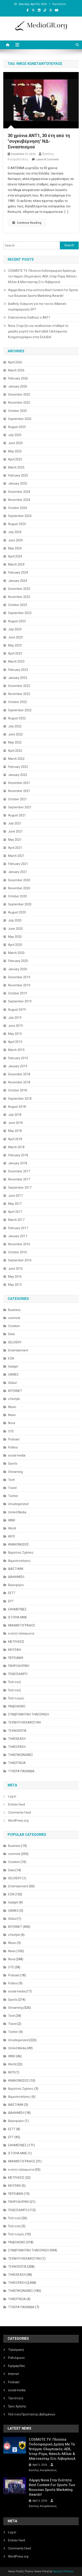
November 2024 (19, 500)
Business (14, 1310)
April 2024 (15, 556)
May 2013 (15, 1284)
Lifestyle (14, 1399)
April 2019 (15, 1042)
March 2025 (16, 467)
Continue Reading (26, 222)
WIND (11, 1520)
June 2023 (15, 637)
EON (11, 1358)
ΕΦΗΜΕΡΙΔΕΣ (17, 1609)
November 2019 (19, 985)
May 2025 (15, 451)
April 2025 (15, 459)
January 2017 (17, 1236)
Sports (12, 1463)
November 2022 (19, 694)
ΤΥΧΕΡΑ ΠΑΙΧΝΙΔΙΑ (21, 1771)
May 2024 (15, 548)
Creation (14, 1326)
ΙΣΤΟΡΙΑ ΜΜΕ (17, 1617)
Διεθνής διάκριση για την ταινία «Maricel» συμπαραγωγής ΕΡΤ (37, 306)
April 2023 (15, 653)
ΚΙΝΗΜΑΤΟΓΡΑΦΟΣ (21, 1625)
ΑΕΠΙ (11, 1536)
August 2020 (17, 912)
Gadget (13, 1366)
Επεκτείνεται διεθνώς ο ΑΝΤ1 (29, 317)
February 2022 (18, 767)
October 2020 (17, 896)
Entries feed (16, 1804)
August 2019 (17, 1009)
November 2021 (19, 791)
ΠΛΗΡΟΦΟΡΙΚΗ (18, 1666)
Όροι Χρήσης (17, 2406)
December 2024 (19, 491)
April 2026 (15, 362)
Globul (12, 1382)
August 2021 (17, 815)
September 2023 (19, 613)
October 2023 (17, 605)
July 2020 (14, 920)
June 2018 (15, 1122)
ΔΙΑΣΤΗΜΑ (15, 1569)
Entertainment (18, 1350)
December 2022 (19, 686)
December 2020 (19, 880)
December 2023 (19, 589)
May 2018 (15, 1131)
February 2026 (18, 378)
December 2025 (19, 394)
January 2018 (17, 1163)
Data (11, 1334)
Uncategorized (18, 1504)
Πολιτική (14, 1682)
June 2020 (15, 928)
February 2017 (18, 1228)
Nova (11, 1423)
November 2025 (19, 402)
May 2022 (15, 742)
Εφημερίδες (16, 2366)
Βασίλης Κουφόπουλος (43, 2470)
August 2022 (17, 718)
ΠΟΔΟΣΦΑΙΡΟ (18, 1674)
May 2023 (15, 645)
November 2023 (19, 597)
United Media (17, 1512)
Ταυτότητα (59, 4)
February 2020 (18, 961)
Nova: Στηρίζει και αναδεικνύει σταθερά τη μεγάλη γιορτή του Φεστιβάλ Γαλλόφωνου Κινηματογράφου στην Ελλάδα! (38, 331)
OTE (11, 1431)
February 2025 (18, 475)
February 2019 (18, 1058)
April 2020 (15, 944)
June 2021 (15, 831)
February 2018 (18, 1155)
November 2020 (19, 888)
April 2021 (15, 847)
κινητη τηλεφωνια (21, 1633)
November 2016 (19, 1244)
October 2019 (17, 993)
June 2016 (15, 1268)
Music (12, 1407)
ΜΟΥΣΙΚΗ (14, 1649)
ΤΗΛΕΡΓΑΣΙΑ (17, 1763)
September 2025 (19, 419)
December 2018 (19, 1074)
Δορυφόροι (16, 1585)
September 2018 (19, 1098)
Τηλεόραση (16, 2349)
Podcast (13, 1439)
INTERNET (15, 1391)
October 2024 (17, 508)
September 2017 (19, 1187)
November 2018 (19, 1082)
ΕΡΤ (11, 1601)
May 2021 (15, 839)
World (12, 1528)
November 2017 (19, 1179)
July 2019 (14, 1017)
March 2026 (16, 370)
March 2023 (16, 661)
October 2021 (17, 799)
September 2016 (19, 1260)
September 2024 (19, 516)
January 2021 (17, 872)
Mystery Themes (63, 2571)
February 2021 (18, 864)
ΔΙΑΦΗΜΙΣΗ (16, 1577)
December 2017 (19, 1171)
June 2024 (15, 540)
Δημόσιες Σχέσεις (21, 1552)
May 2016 (15, 1276)
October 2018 (17, 1090)
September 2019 (19, 1001)
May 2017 (15, 1203)
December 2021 (19, 783)
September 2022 (19, 710)
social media (16, 1455)
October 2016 (17, 1252)
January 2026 (17, 386)
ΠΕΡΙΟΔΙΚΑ (15, 1658)
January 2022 (17, 775)
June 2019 (15, 1025)
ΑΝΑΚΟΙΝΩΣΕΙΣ (18, 1544)
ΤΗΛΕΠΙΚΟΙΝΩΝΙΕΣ (20, 1755)
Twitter (13, 1496)
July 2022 (14, 726)
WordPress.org (18, 1820)
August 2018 (17, 1106)
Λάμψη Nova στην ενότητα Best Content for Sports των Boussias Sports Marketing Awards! (43, 292)
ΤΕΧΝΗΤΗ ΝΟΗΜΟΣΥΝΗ (24, 1722)
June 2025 (15, 443)
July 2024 (14, 532)
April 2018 (15, 1139)
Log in (12, 1796)
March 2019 (16, 1050)
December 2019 (19, 977)
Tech (11, 1480)
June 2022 (15, 734)
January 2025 (17, 483)
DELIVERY (15, 1342)
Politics (13, 1447)
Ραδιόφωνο (16, 2358)
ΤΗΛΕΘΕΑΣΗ (17, 1738)
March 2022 (16, 758)
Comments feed (19, 1812)
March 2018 (16, 1147)
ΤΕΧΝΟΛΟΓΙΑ (17, 1730)
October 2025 (17, 411)
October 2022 (17, 702)
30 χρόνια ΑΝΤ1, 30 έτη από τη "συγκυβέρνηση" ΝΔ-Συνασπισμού (39, 141)
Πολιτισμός (16, 1698)
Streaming (15, 1471)
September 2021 (19, 807)
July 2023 (14, 629)
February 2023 (18, 669)
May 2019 (15, 1033)
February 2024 (18, 572)
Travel (12, 1488)
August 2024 (17, 524)
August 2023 (17, 621)
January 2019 (17, 1066)
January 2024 (17, 580)
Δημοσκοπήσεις (19, 1560)
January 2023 (17, 678)
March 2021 (16, 856)
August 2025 (17, 427)
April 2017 (15, 1211)
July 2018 (14, 1114)
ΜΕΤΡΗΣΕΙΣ (16, 1641)
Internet (13, 2374)
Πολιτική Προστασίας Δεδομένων (31, 2414)
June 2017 (15, 1195)
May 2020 (15, 936)
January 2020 (17, 969)
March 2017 (16, 1220)
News (12, 1415)
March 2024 (16, 564)
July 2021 (14, 823)
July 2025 (14, 435)
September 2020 (19, 904)
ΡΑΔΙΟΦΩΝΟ (16, 1706)
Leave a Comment (47, 159)
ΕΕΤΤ (12, 1593)
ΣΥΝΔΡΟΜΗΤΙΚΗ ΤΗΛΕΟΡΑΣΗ (28, 1714)
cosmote (14, 1318)
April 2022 (15, 750)
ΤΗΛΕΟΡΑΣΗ (17, 1747)
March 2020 (16, 953)
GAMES (13, 1374)
